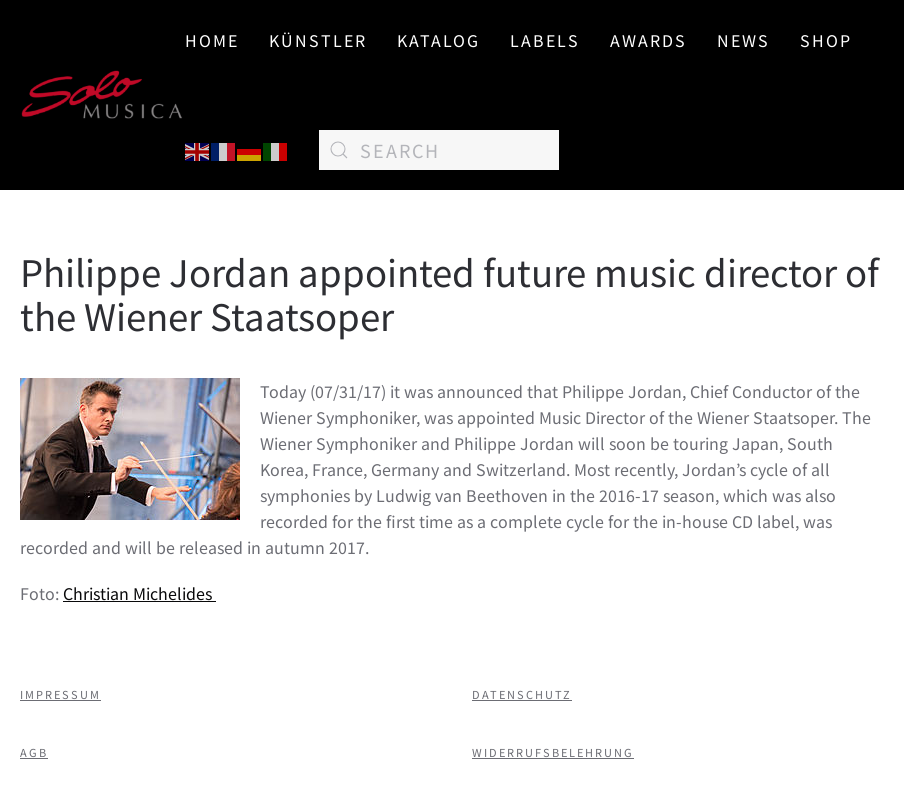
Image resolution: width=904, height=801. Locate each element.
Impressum (60, 694)
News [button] (743, 40)
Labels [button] (545, 40)
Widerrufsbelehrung (553, 752)
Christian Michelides (139, 593)
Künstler (318, 40)
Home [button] (212, 40)
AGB (34, 752)
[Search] (439, 150)
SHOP (826, 40)
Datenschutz (522, 694)
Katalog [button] (438, 40)
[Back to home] (102, 95)
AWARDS (648, 40)
